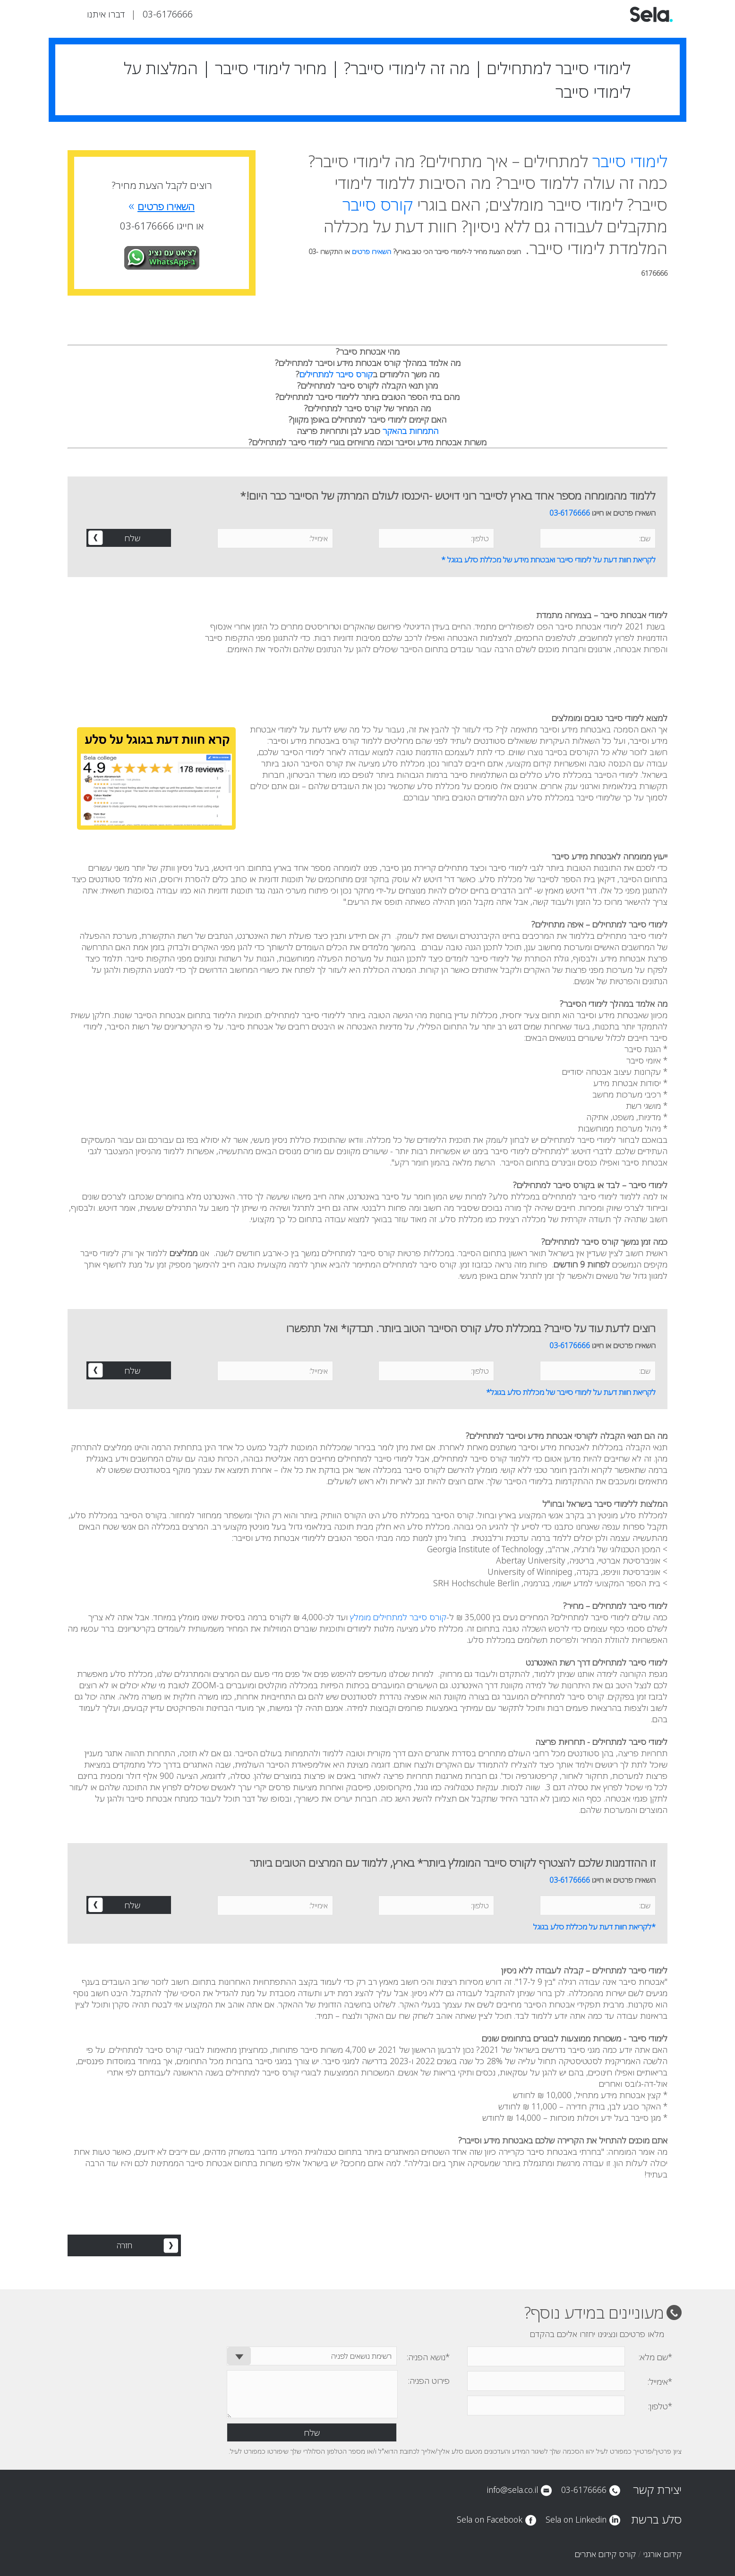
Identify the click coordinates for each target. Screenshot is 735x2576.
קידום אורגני (662, 2553)
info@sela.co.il (512, 2489)
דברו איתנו (106, 14)
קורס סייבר (377, 204)
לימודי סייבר (629, 161)
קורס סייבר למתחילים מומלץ (398, 1617)
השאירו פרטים (372, 251)
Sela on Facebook (489, 2519)
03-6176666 (168, 14)
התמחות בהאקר (410, 430)
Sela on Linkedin (576, 2519)
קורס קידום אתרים (605, 2553)
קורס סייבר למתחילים (336, 374)
